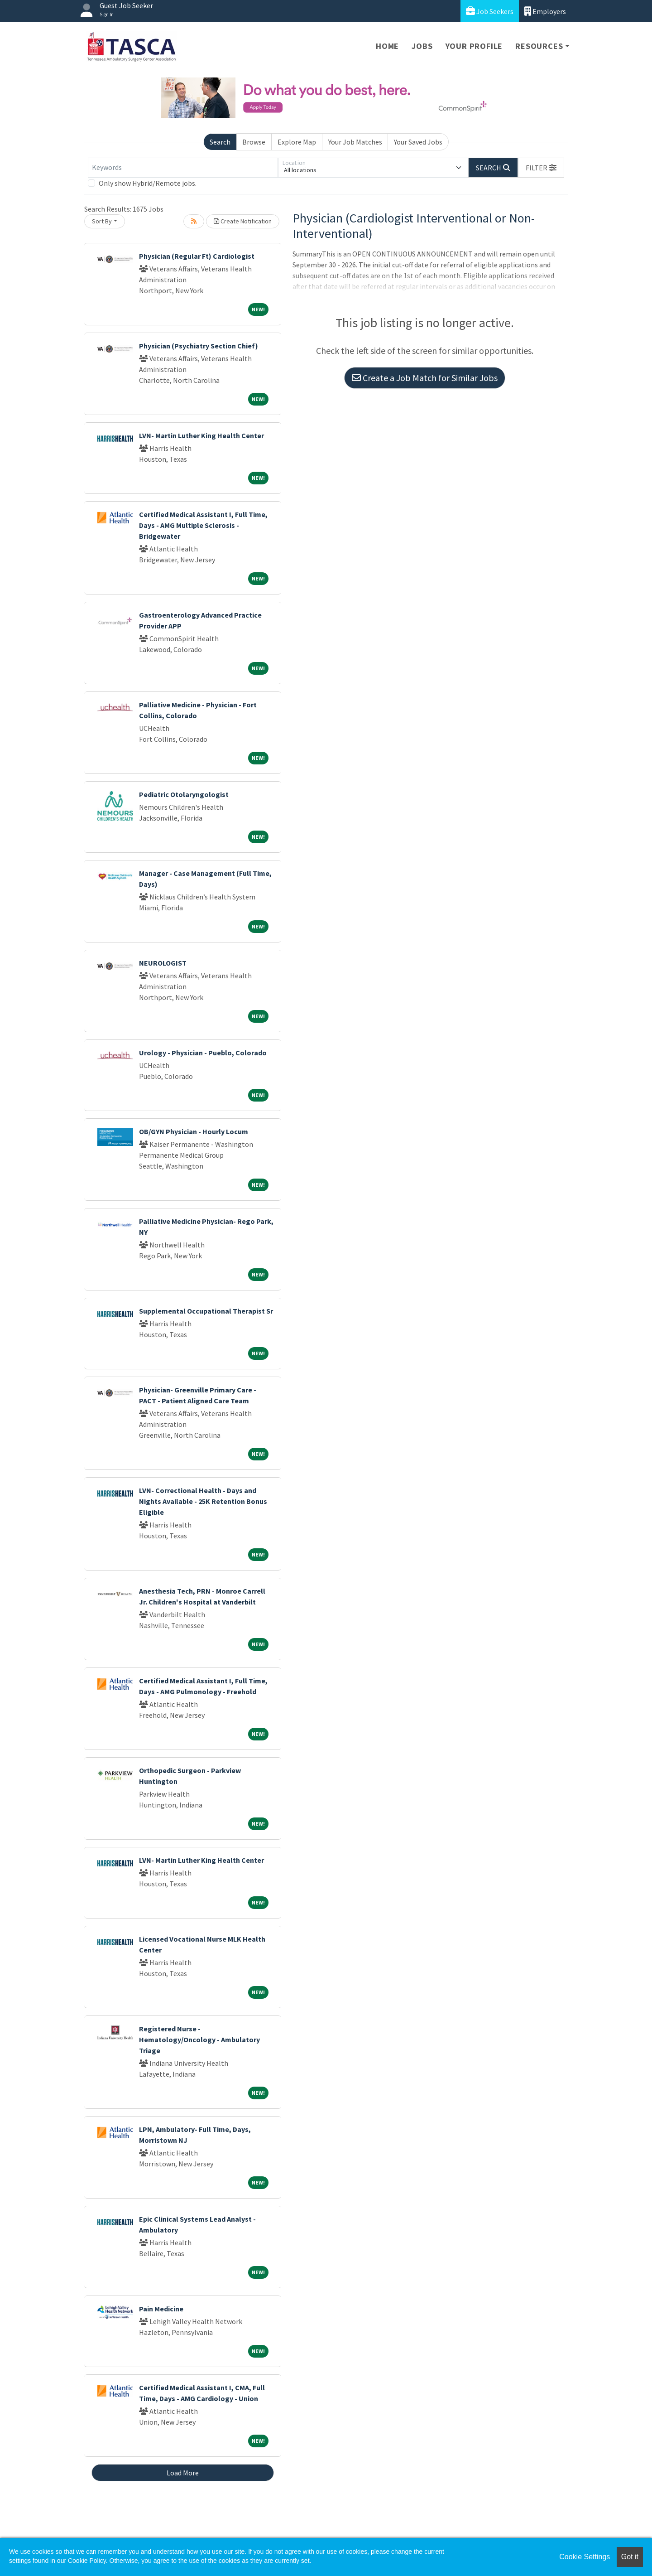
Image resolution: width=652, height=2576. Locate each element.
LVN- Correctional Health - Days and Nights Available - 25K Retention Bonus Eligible (203, 1501)
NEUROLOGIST (163, 962)
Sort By (102, 221)
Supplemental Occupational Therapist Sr (206, 1310)
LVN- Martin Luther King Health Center (201, 435)
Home (387, 46)
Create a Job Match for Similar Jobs (425, 377)
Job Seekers (489, 11)
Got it (629, 2557)
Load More (183, 2472)
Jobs (422, 46)
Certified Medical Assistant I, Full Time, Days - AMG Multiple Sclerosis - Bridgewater (203, 525)
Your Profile (474, 46)
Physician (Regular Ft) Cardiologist (196, 256)
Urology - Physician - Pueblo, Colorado (203, 1052)
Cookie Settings (584, 2557)
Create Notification (243, 221)
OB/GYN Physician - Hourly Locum (193, 1131)
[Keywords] (183, 168)
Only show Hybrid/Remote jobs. (148, 183)
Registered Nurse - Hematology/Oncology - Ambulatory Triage (199, 2039)
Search (220, 141)
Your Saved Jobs (418, 141)
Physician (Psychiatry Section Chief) (198, 345)
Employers (545, 11)
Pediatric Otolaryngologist (184, 794)
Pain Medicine (161, 2308)
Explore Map (297, 141)
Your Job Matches (355, 141)
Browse (253, 141)
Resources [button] (539, 46)
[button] (541, 168)
